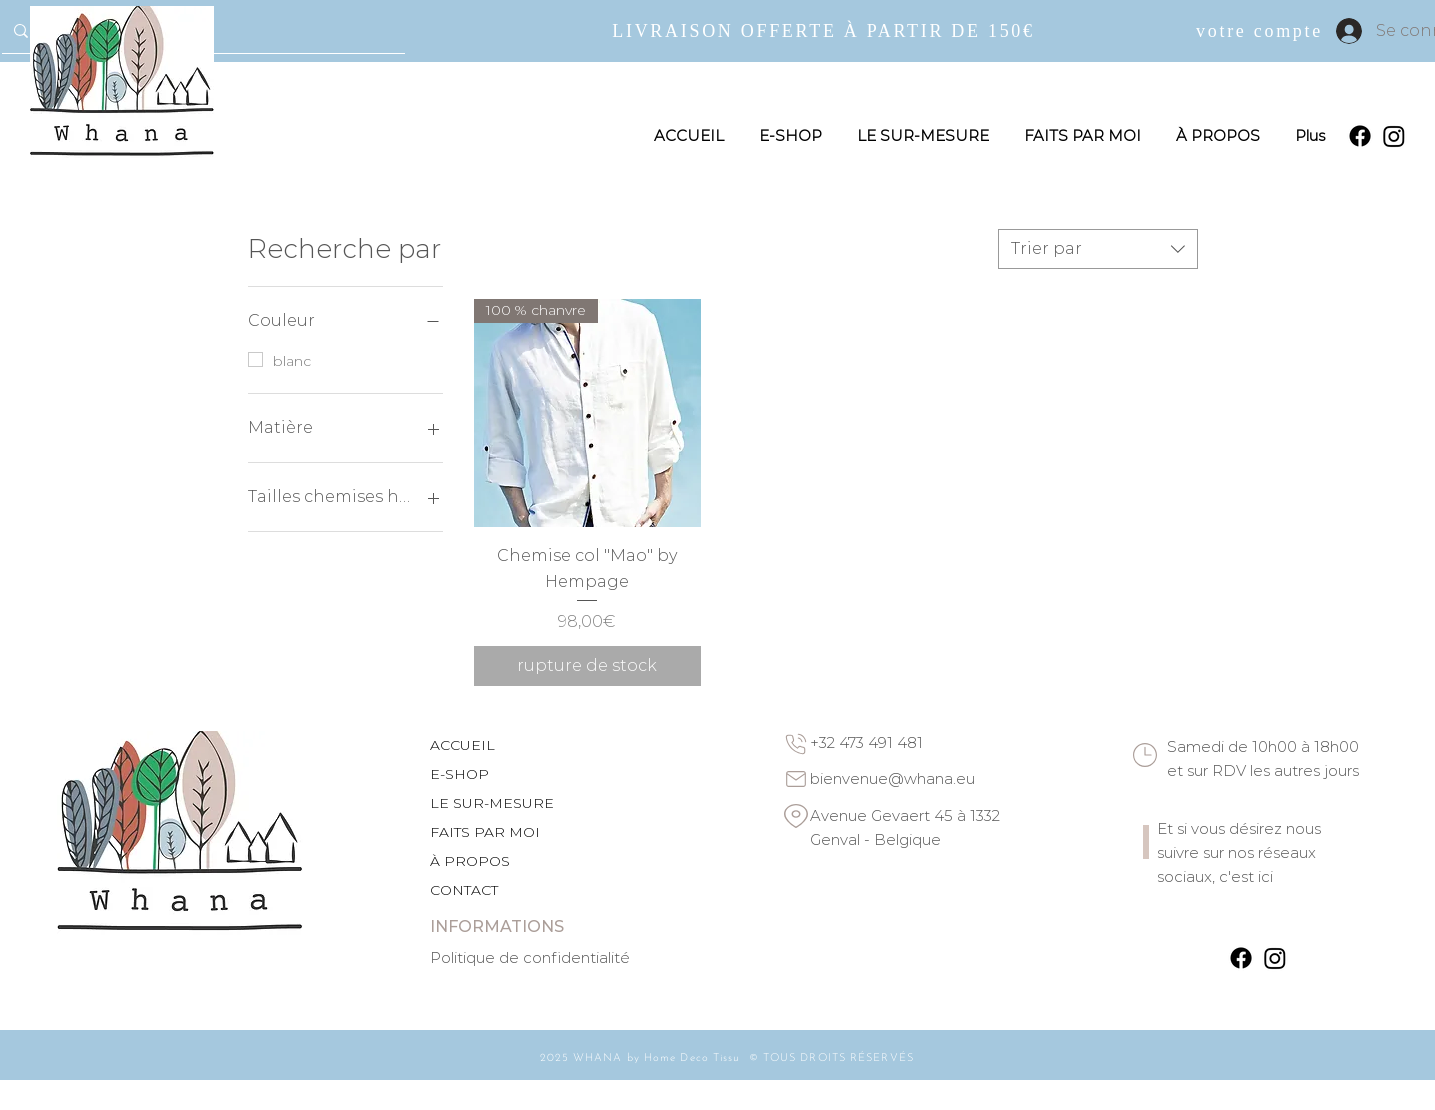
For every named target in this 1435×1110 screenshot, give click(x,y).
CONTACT (464, 890)
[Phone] (796, 744)
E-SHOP (459, 774)
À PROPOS (470, 861)
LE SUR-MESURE (492, 803)
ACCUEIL (462, 745)
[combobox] (1098, 249)
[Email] (796, 779)
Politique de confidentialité (530, 957)
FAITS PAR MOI (485, 832)
